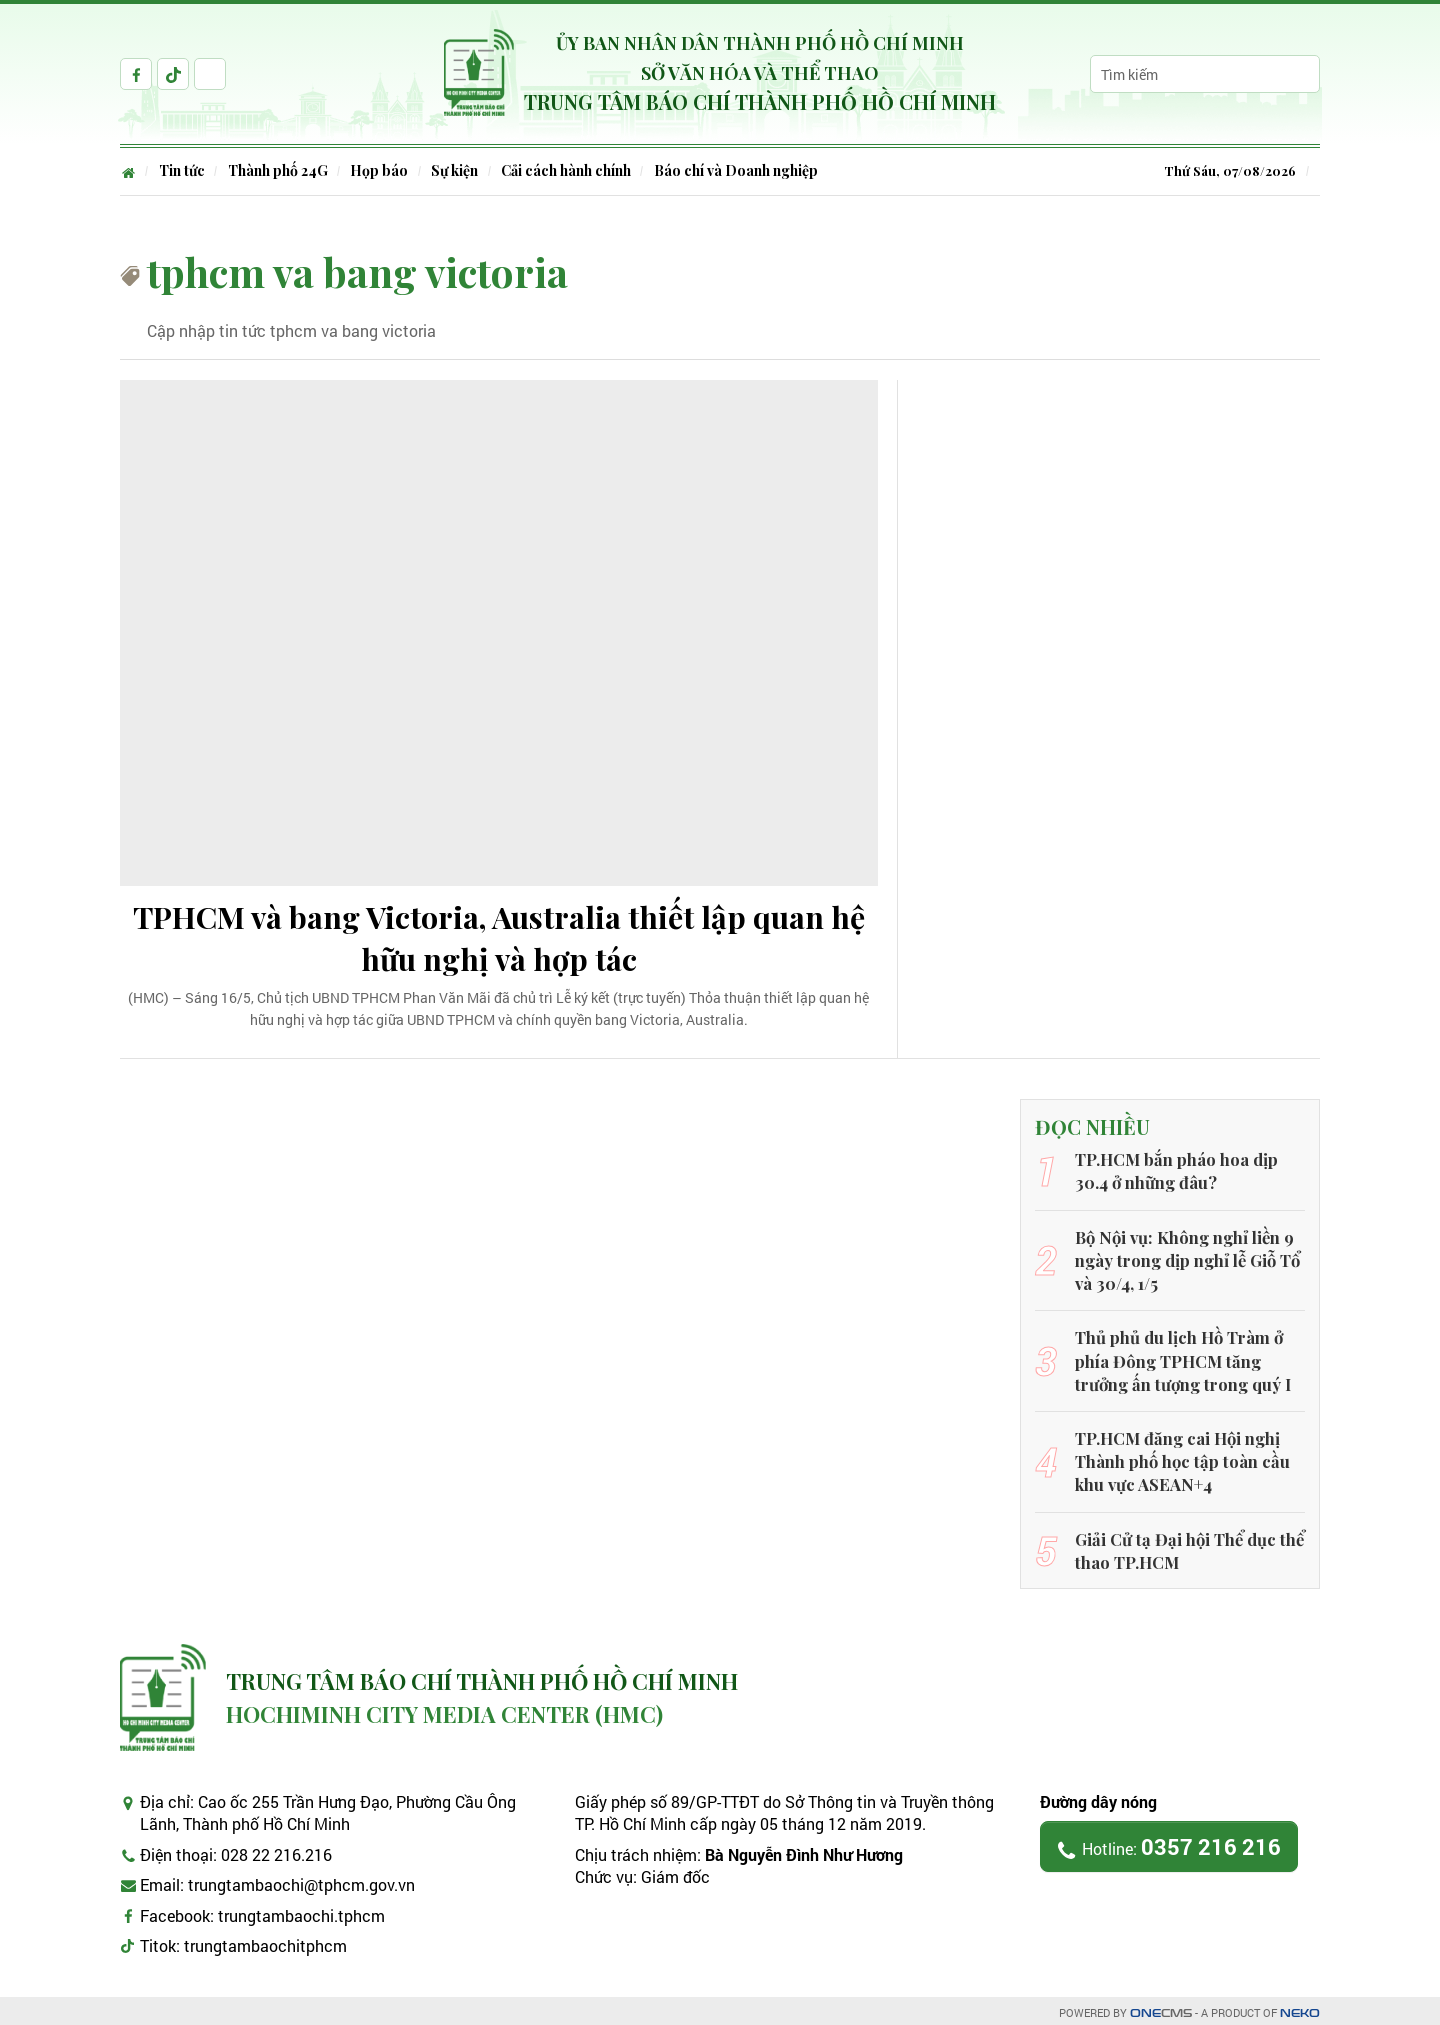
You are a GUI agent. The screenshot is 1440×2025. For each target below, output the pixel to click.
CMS (1161, 2008)
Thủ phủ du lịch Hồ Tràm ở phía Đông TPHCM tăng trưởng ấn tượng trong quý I (1180, 1360)
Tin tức (183, 170)
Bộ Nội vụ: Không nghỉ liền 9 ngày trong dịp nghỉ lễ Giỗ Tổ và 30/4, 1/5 (1186, 1262)
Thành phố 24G (280, 170)
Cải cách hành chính (572, 170)
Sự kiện (459, 170)
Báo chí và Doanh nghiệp (743, 170)
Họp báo (383, 170)
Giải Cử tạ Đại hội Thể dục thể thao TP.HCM (1186, 1544)
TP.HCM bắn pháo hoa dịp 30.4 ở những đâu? (1174, 1174)
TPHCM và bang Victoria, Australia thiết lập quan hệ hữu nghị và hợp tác (499, 940)
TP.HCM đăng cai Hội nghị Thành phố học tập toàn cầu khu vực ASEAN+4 (1179, 1458)
